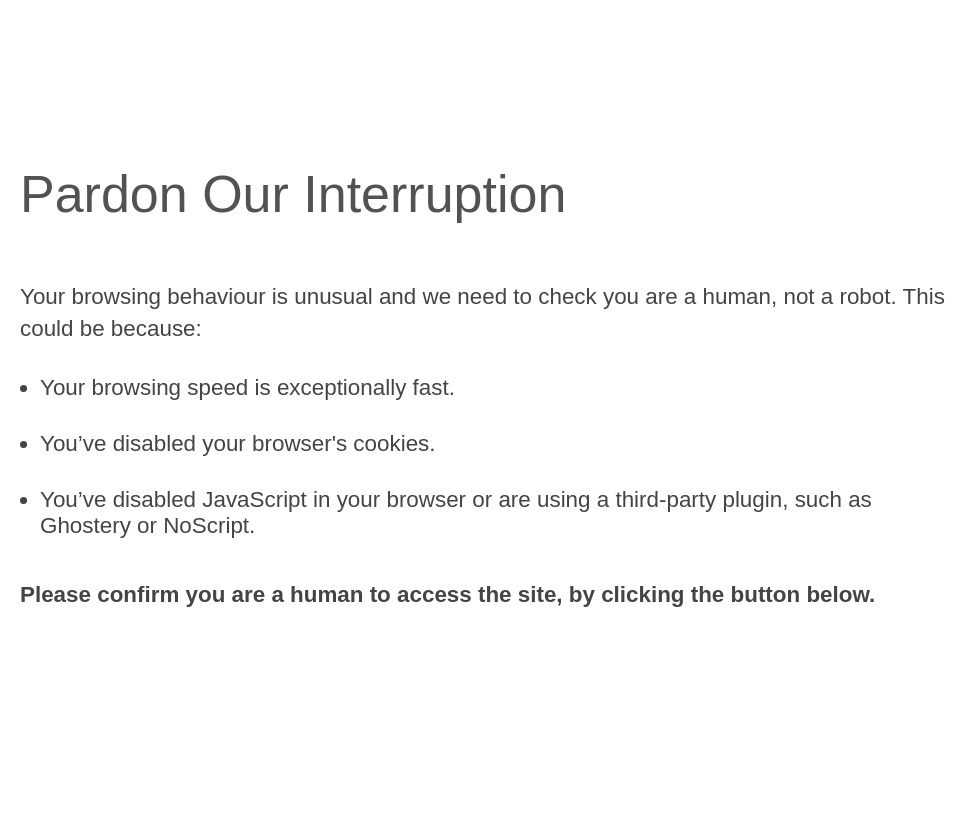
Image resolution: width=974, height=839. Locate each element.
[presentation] (172, 680)
